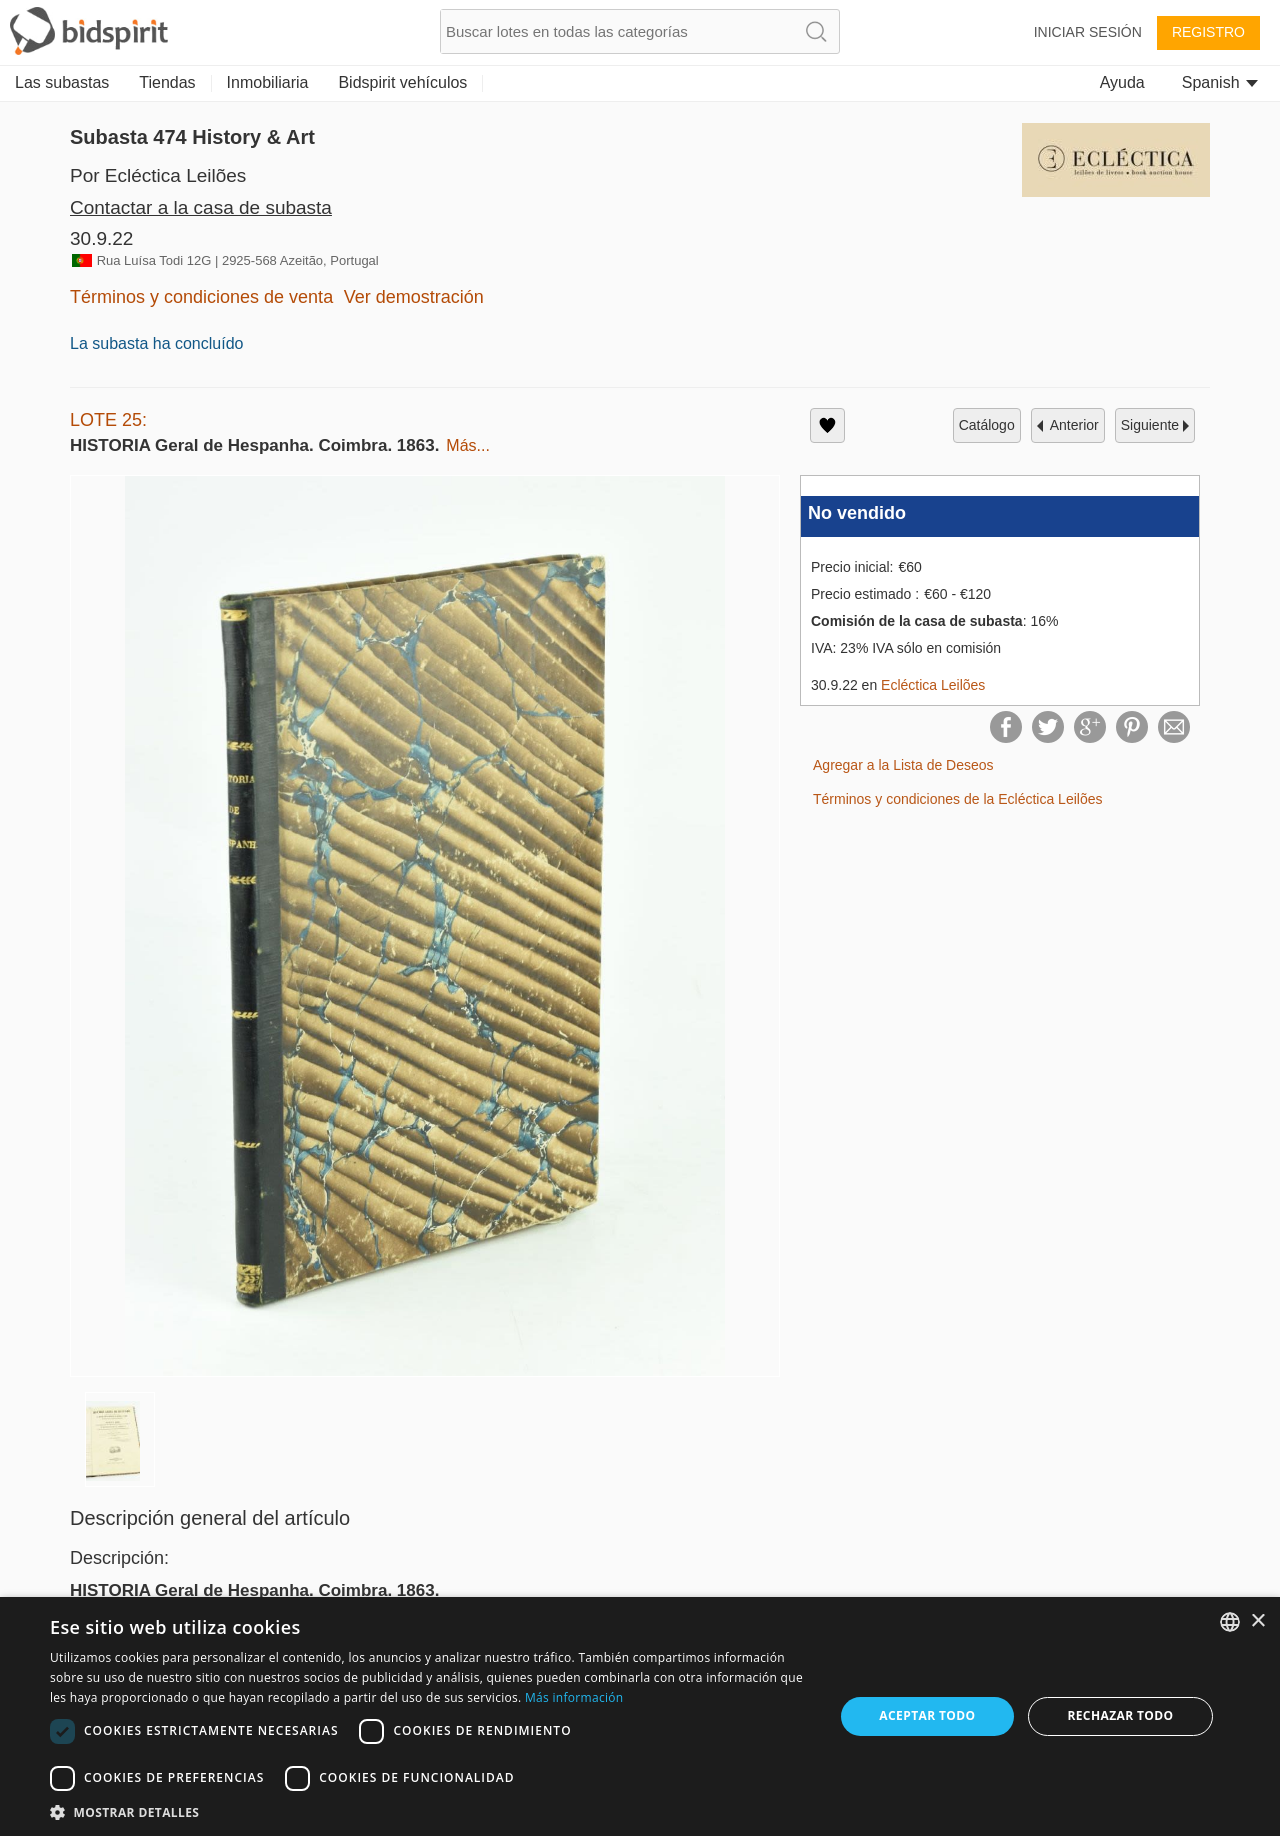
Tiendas (167, 82)
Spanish (1220, 82)
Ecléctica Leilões (933, 685)
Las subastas (62, 82)
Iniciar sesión (1088, 32)
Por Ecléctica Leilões (158, 175)
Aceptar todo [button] (927, 1715)
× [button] (1257, 1621)
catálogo (987, 425)
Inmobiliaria (268, 82)
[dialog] (640, 1716)
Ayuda (1122, 82)
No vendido (857, 513)
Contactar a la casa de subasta (201, 207)
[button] (430, 1811)
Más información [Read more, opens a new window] (574, 1697)
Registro (1208, 32)
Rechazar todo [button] (1120, 1715)
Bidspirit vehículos (402, 82)
